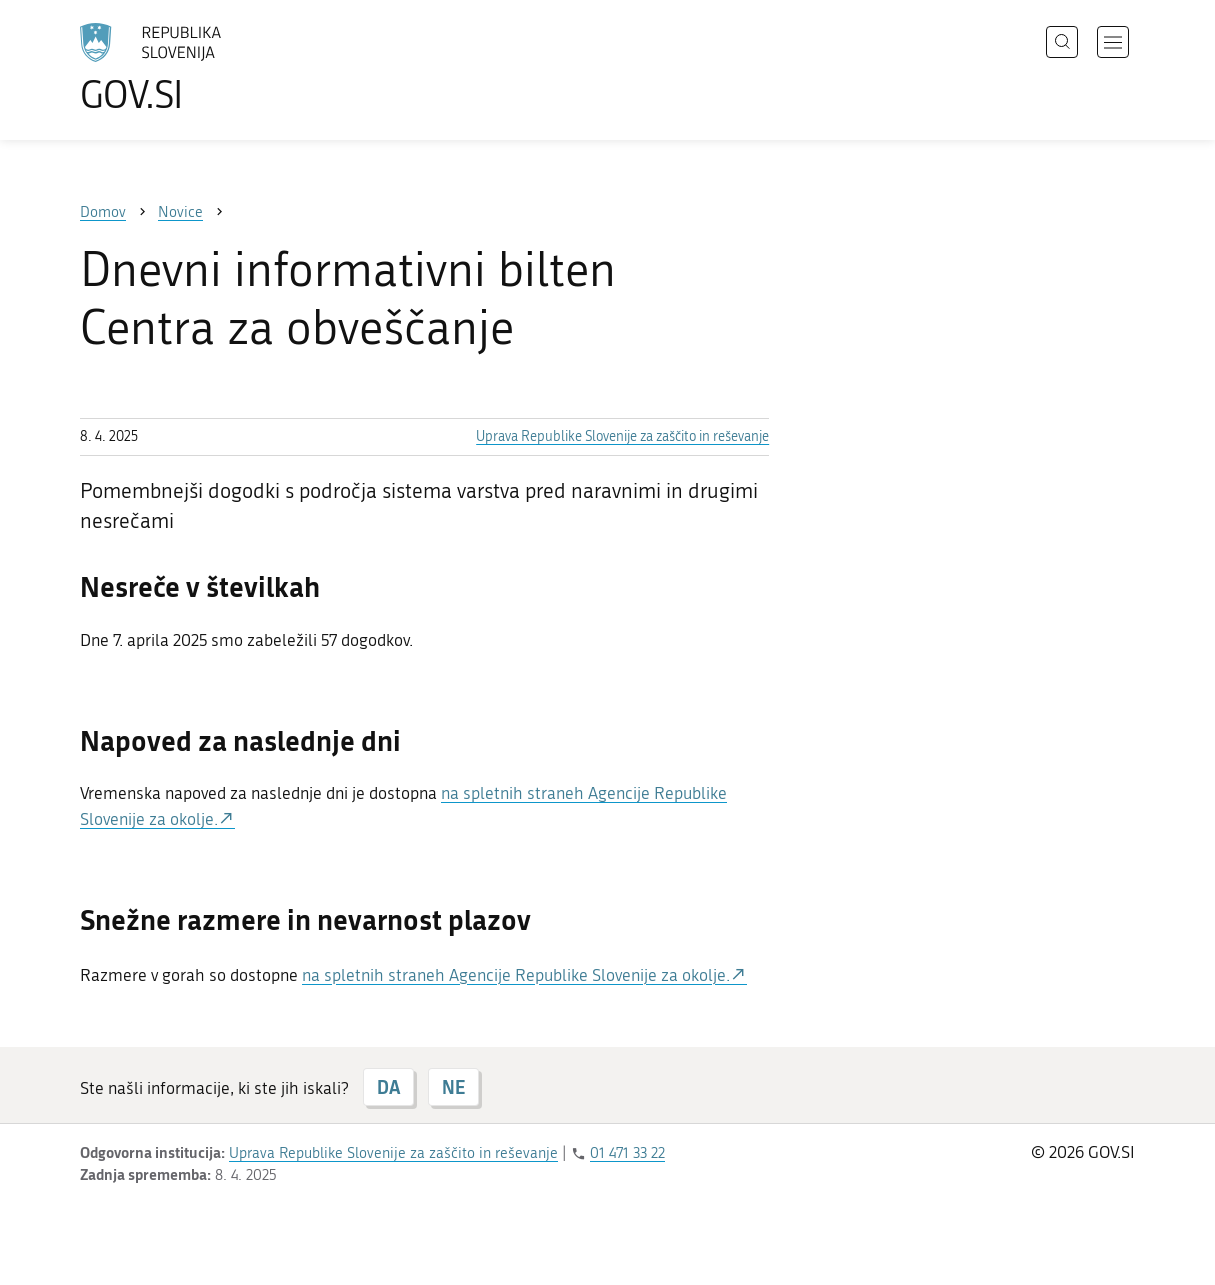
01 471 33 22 (627, 1153)
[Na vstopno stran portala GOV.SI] (206, 68)
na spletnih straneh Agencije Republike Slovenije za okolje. (516, 975)
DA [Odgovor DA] (388, 1087)
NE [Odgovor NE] (453, 1087)
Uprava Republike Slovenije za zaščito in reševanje (622, 436)
